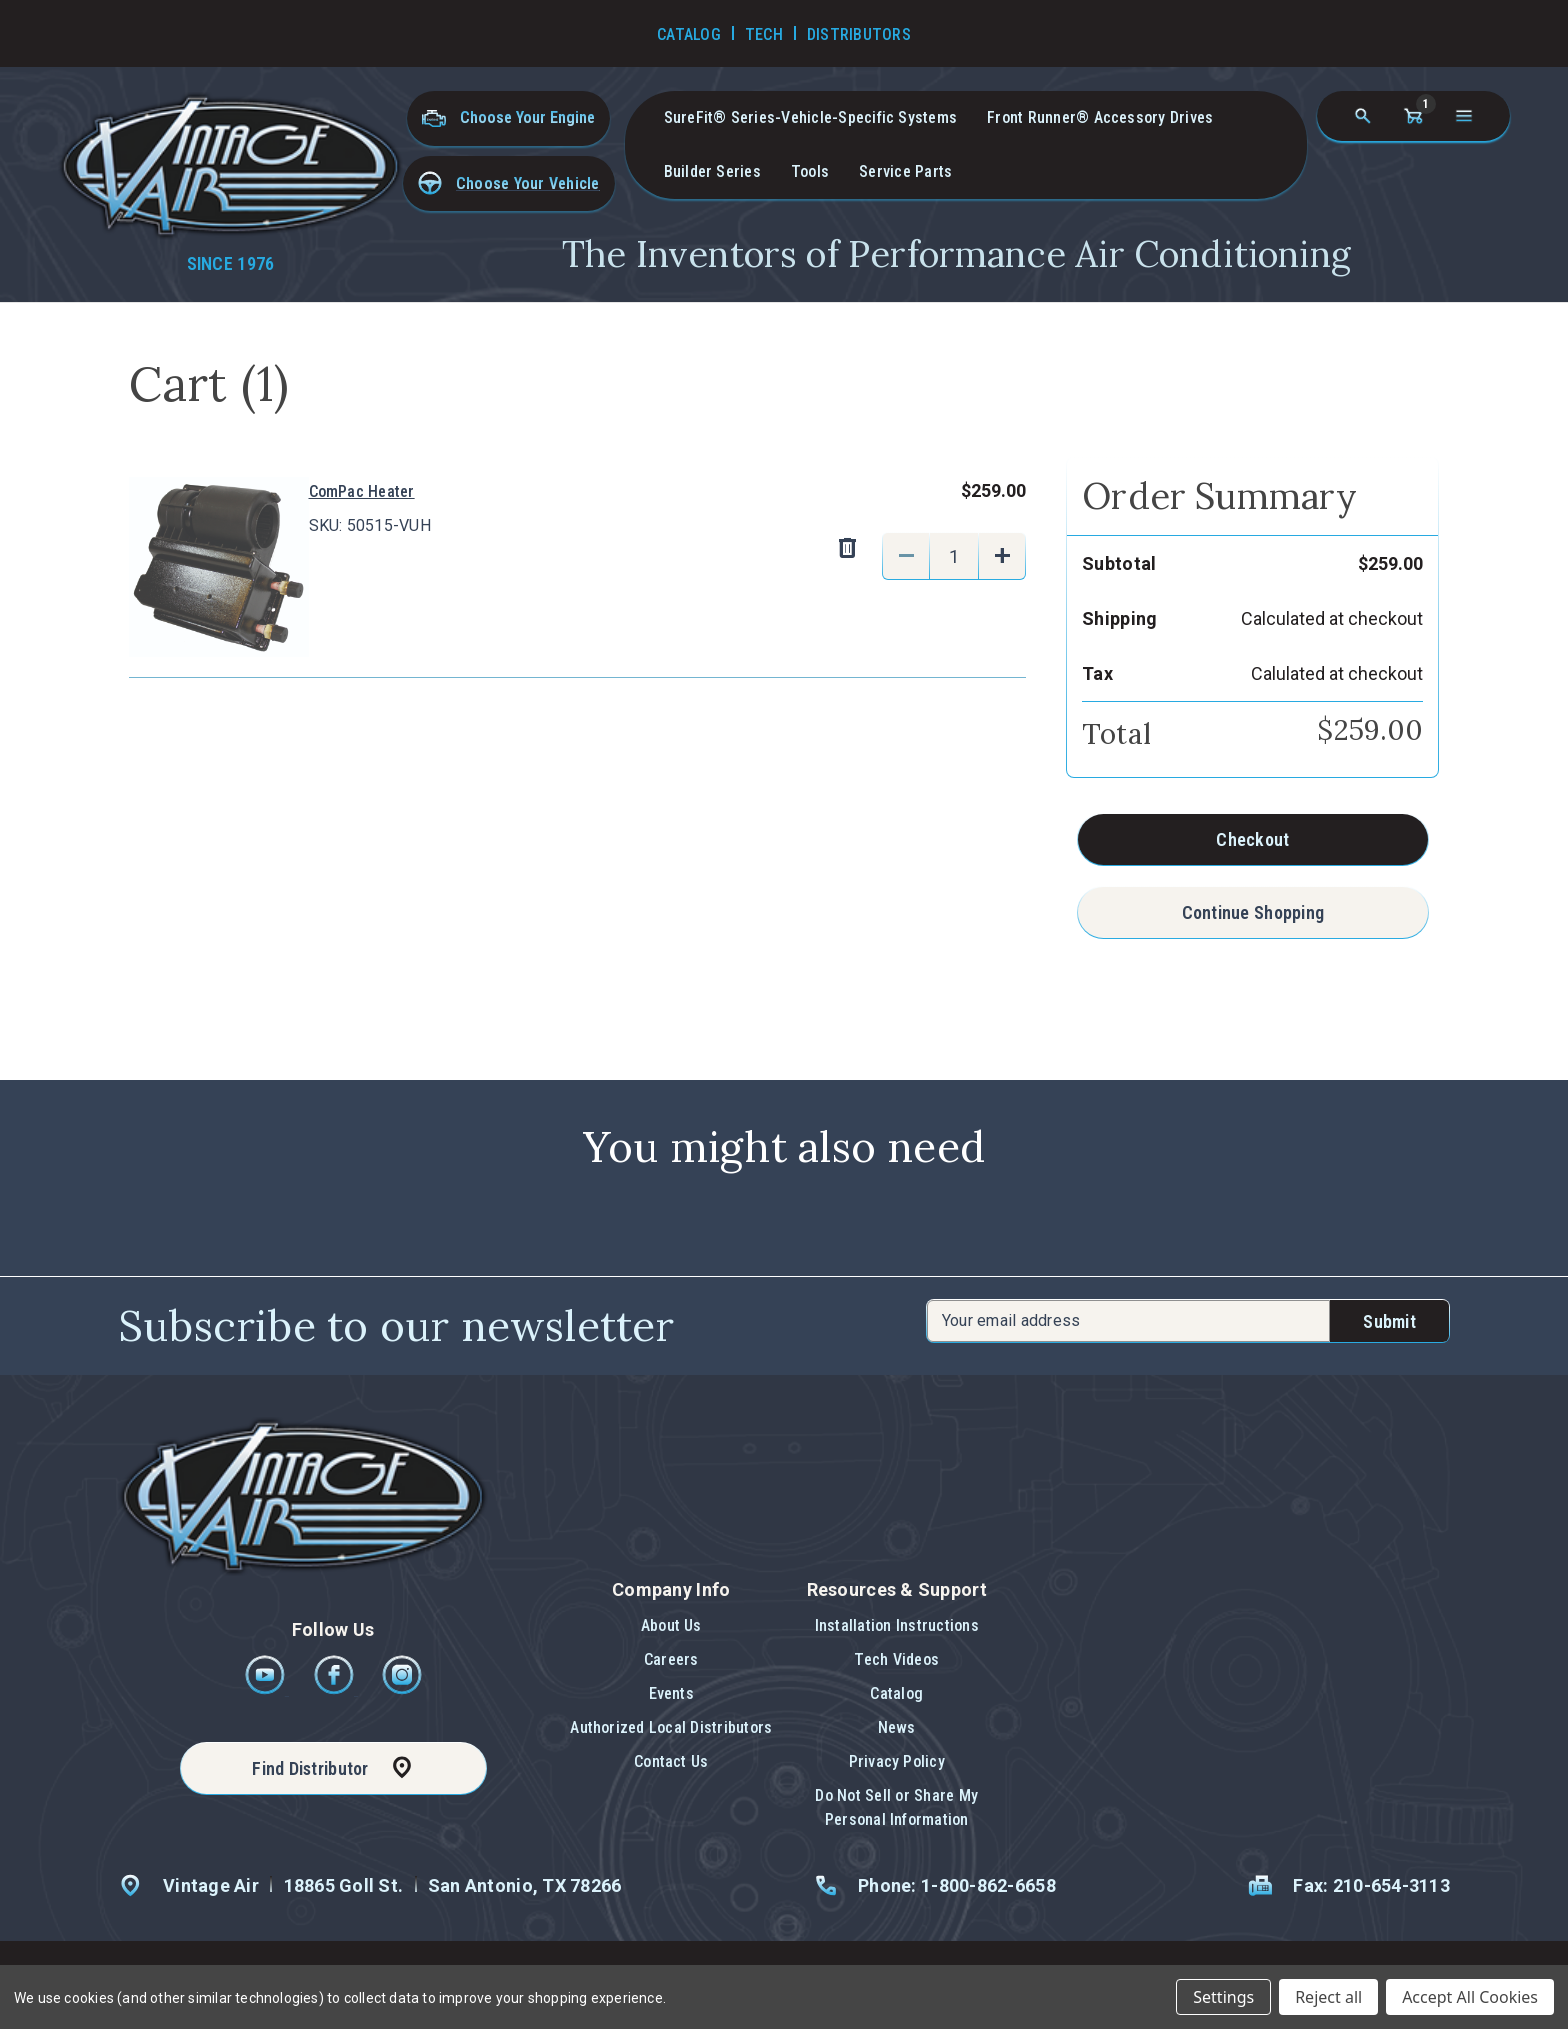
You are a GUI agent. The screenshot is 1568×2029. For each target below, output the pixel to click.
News (897, 1727)
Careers (671, 1659)
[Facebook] (335, 1689)
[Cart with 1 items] (1413, 116)
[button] (509, 183)
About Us (671, 1625)
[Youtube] (266, 1689)
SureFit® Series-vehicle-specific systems (811, 117)
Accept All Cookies (1470, 1997)
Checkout (1252, 839)
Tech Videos (896, 1659)
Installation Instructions (897, 1625)
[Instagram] (402, 1689)
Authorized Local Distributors (671, 1727)
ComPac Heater (362, 491)
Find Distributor (310, 1768)
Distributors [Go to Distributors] (859, 34)
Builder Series (712, 171)
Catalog (896, 1693)
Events (671, 1693)
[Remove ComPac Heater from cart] (847, 549)
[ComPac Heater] (954, 556)
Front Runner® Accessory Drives (1100, 117)
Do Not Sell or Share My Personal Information (896, 1807)
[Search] (1363, 116)
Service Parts (905, 171)
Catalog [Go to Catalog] (689, 34)
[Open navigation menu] (1464, 116)
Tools (810, 171)
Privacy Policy (897, 1761)
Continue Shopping (1253, 912)
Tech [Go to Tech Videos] (764, 34)
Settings (1223, 1997)
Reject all (1328, 1997)
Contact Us (671, 1761)
